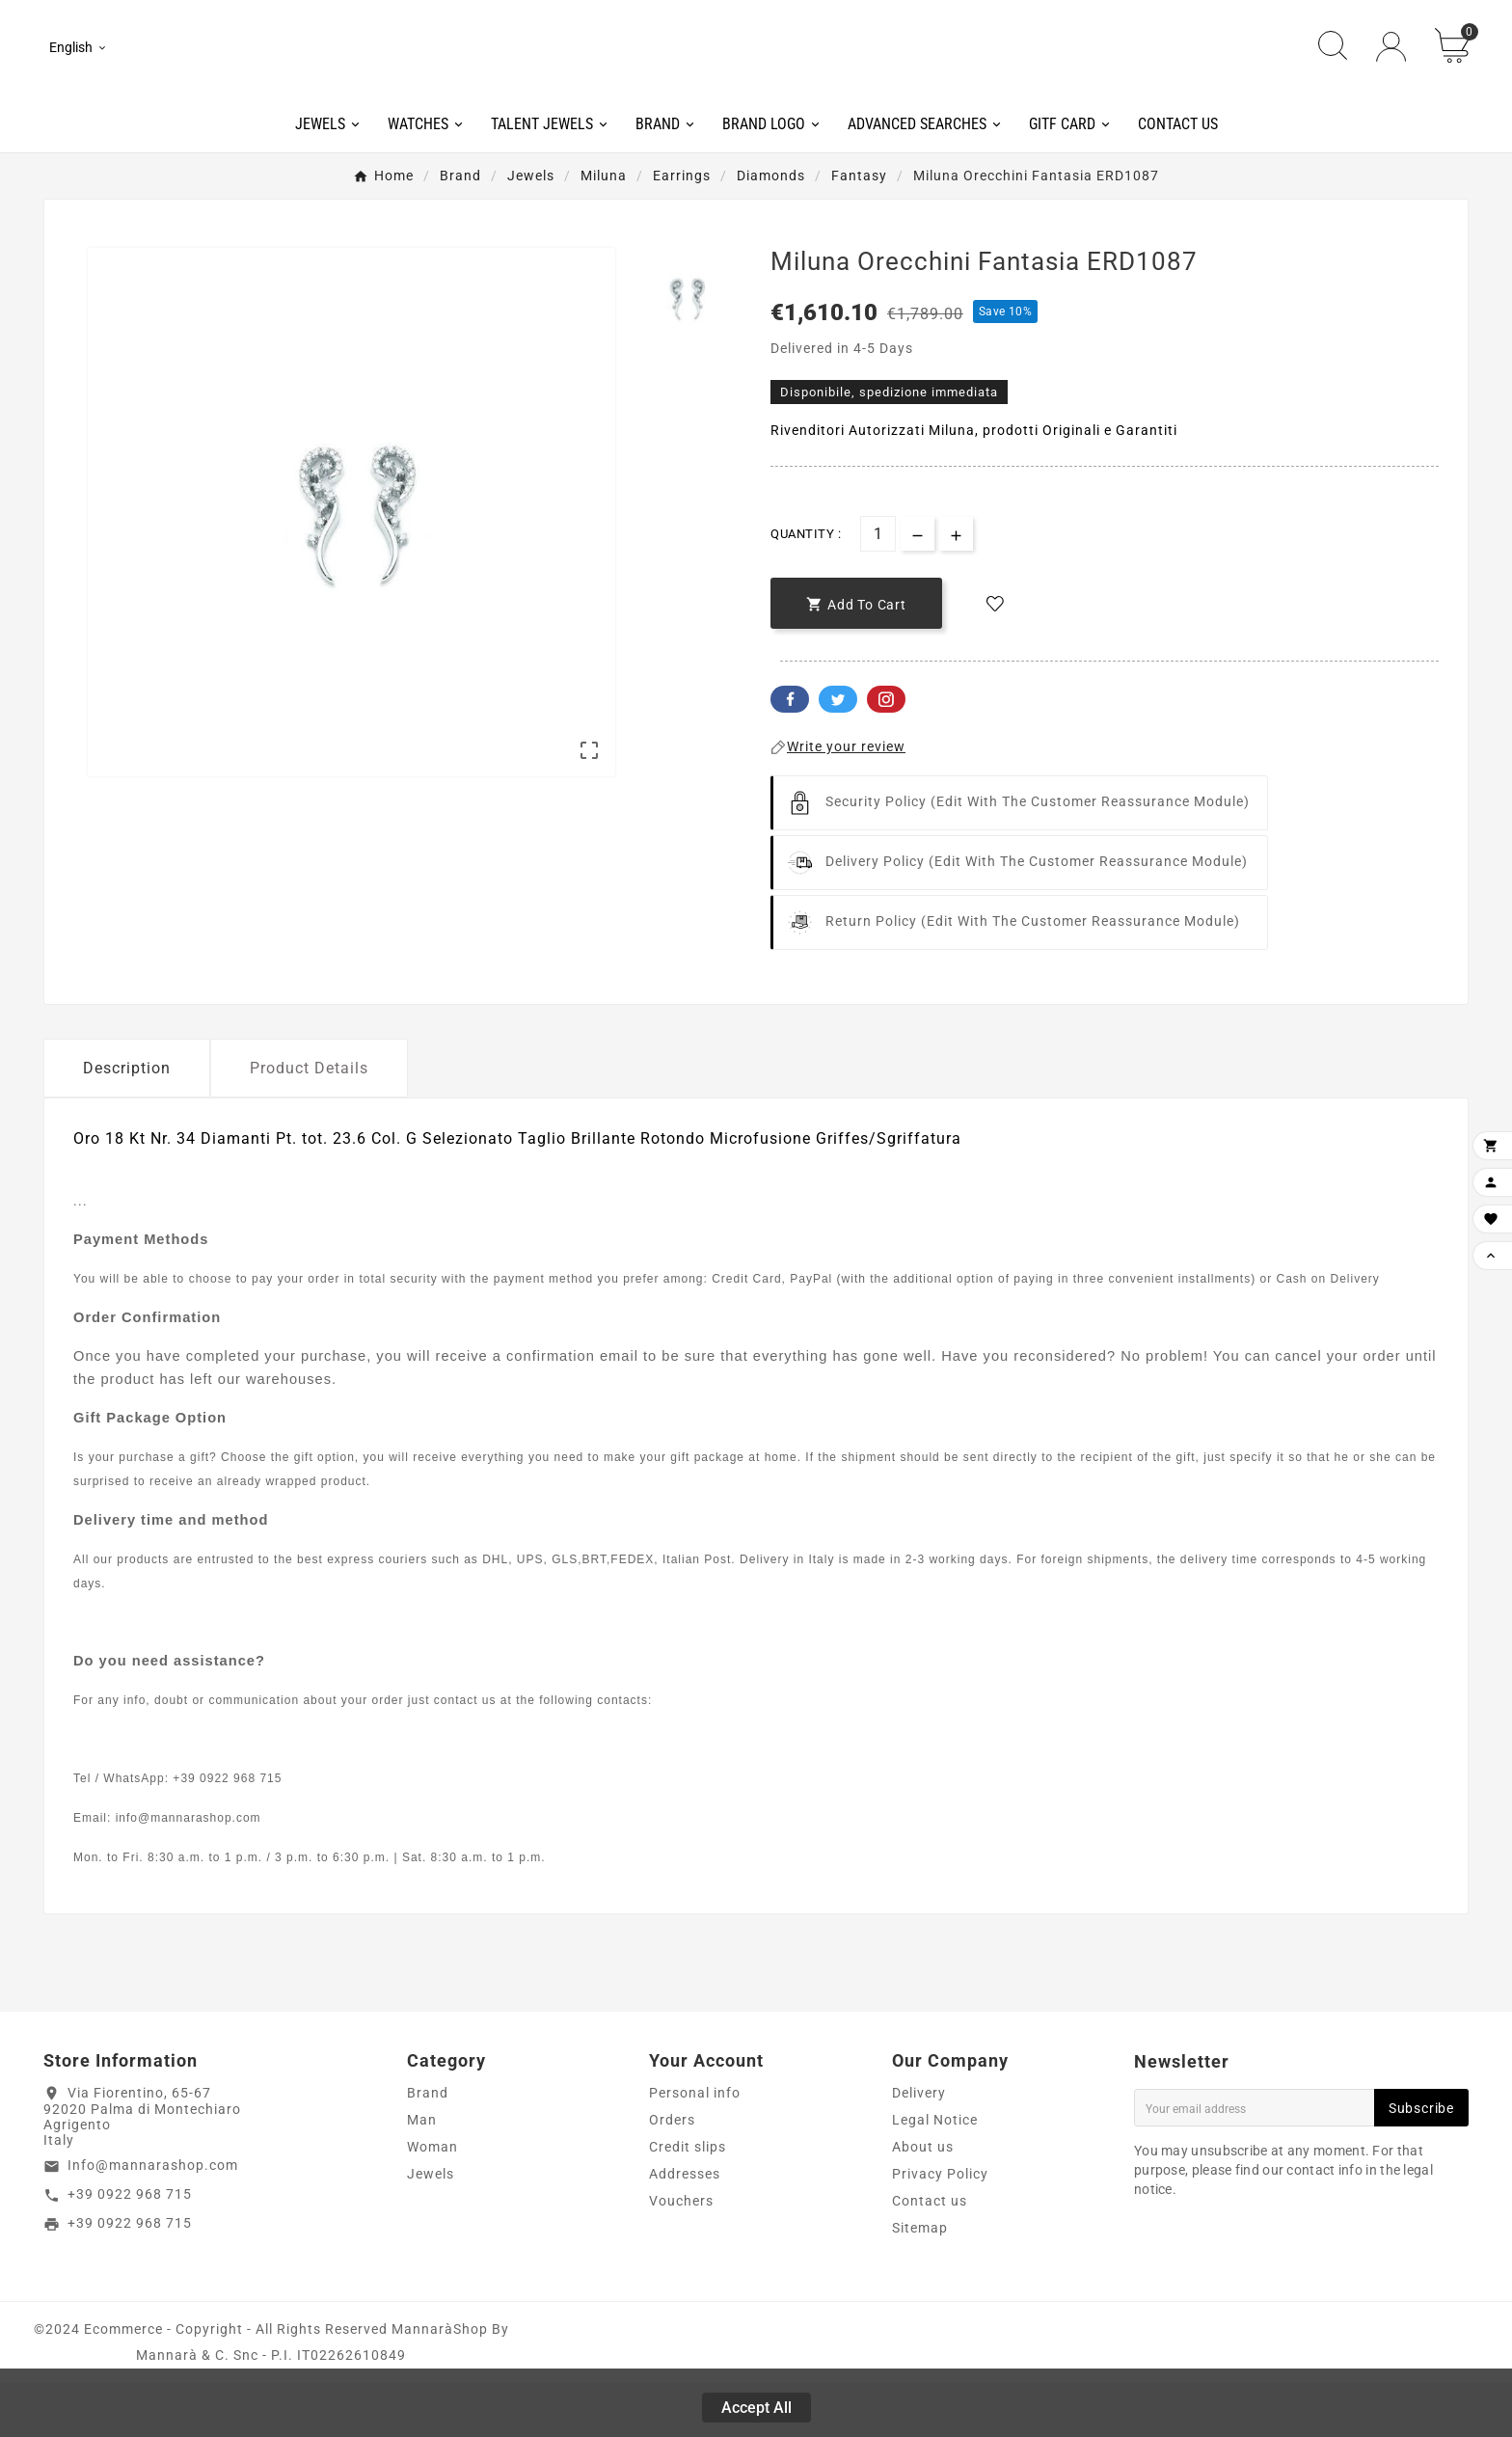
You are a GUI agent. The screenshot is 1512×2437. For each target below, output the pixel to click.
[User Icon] (1391, 75)
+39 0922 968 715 (130, 2249)
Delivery (919, 2146)
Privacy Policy (940, 2227)
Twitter (838, 754)
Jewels (430, 2227)
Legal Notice (935, 2173)
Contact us (929, 2254)
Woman (432, 2200)
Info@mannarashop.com (153, 2220)
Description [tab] (127, 1123)
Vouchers (681, 2254)
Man (422, 2173)
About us (923, 2200)
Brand (427, 2146)
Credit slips (687, 2200)
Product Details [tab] (309, 1123)
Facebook (789, 754)
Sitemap (920, 2281)
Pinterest (886, 754)
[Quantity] (878, 589)
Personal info (695, 2146)
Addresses (684, 2227)
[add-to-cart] (856, 658)
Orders (672, 2173)
